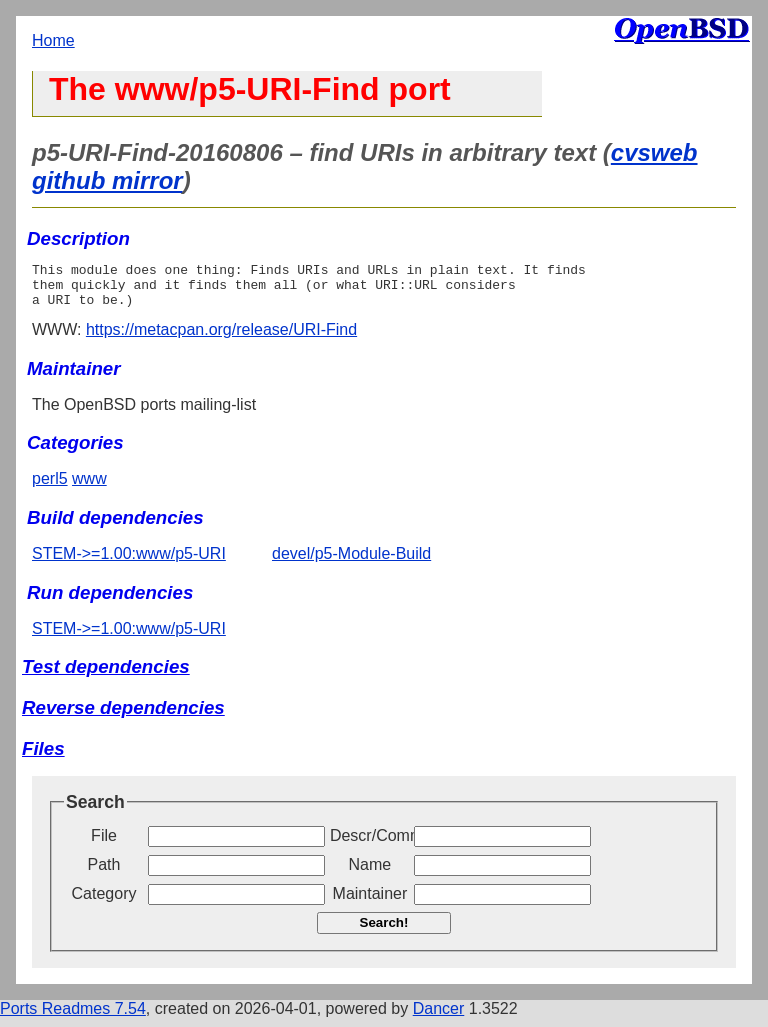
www (89, 487)
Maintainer (370, 902)
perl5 (50, 487)
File (104, 844)
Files (43, 757)
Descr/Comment (370, 844)
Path (104, 873)
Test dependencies (106, 675)
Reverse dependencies (123, 716)
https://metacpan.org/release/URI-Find (221, 338)
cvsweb (654, 152)
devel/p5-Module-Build (351, 562)
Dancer (439, 1017)
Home (53, 40)
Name (370, 873)
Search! (384, 931)
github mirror (107, 180)
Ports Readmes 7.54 (73, 1017)
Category (104, 902)
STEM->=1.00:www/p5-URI (129, 562)
